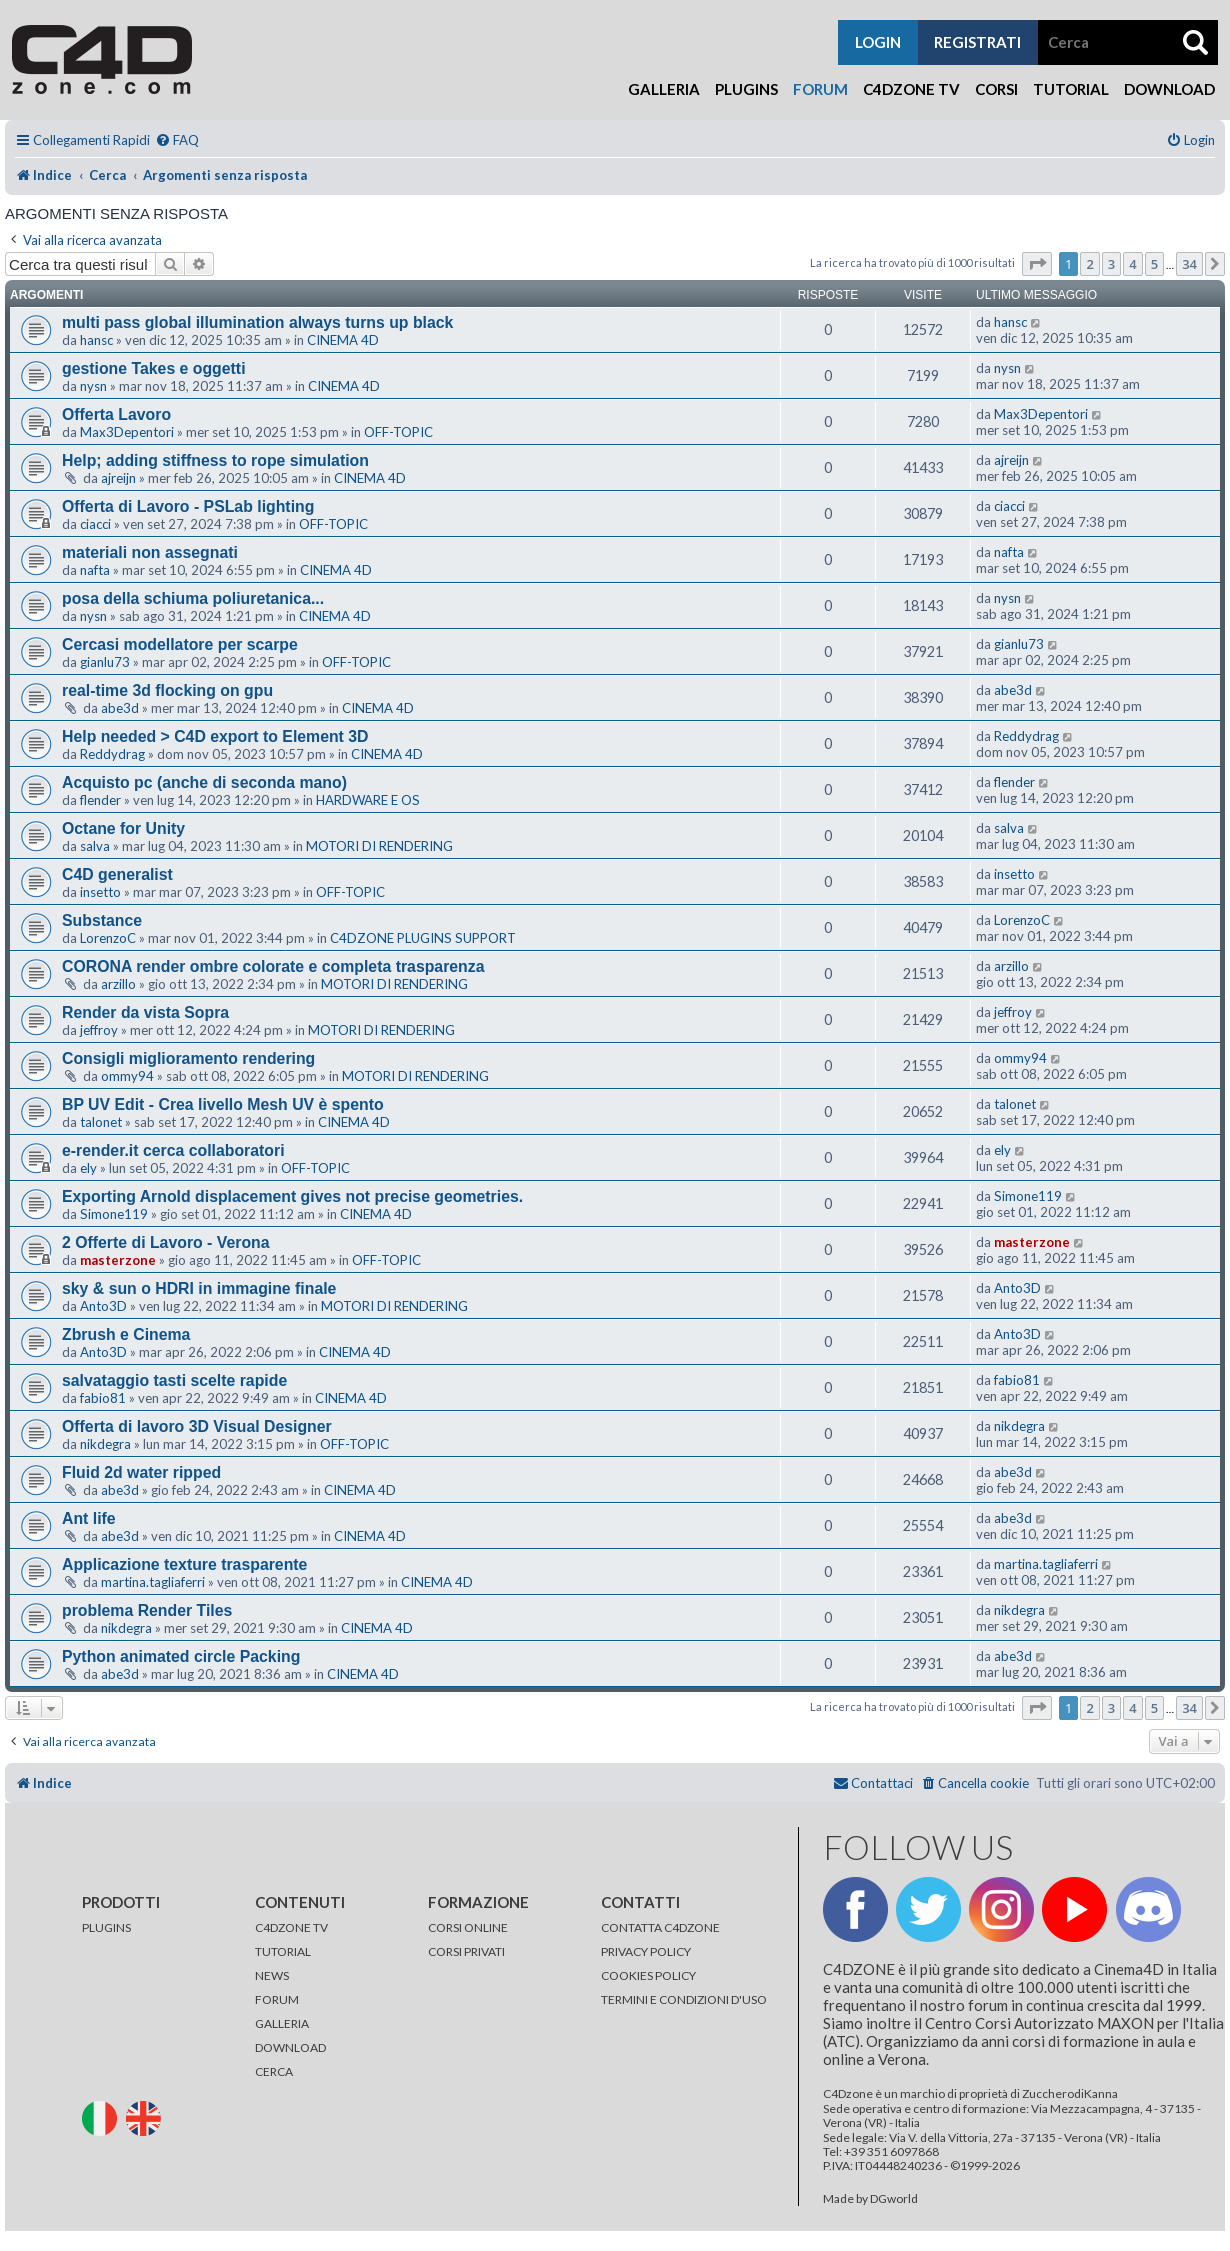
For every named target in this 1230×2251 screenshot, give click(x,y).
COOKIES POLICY (648, 1975)
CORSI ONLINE (468, 1927)
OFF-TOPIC (398, 432)
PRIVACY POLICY (646, 1951)
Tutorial (1071, 89)
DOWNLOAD (290, 2047)
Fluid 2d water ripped (141, 1472)
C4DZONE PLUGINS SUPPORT (423, 938)
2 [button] (1089, 264)
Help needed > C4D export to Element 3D (215, 736)
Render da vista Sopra (145, 1012)
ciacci (95, 524)
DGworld (894, 2199)
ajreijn (118, 478)
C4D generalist (117, 874)
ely (88, 1168)
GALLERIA (282, 2023)
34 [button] (1189, 264)
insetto (100, 892)
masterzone (118, 1260)
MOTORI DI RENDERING (379, 846)
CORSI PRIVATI (466, 1951)
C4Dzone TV (911, 89)
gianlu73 (105, 662)
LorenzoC (108, 938)
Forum (820, 89)
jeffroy (99, 1030)
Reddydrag (112, 754)
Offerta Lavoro (116, 414)
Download (1169, 89)
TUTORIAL (283, 1951)
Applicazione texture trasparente (184, 1564)
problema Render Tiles (147, 1610)
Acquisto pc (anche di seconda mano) (204, 782)
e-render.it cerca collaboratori (173, 1150)
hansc (96, 340)
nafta (95, 570)
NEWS (272, 1975)
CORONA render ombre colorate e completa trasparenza (273, 966)
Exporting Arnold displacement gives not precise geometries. (292, 1196)
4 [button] (1132, 264)
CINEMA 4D (343, 340)
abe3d (120, 708)
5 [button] (1154, 264)
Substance (102, 920)
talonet (101, 1122)
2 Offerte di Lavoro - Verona (166, 1242)
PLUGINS (106, 1927)
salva (95, 846)
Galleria (664, 89)
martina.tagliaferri (153, 1582)
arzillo (118, 984)
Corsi (996, 89)
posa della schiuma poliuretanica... (193, 598)
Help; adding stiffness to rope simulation (215, 460)
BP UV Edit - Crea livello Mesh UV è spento (223, 1104)
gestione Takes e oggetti (154, 368)
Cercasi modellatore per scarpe (180, 644)
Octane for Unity (123, 828)
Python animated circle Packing (181, 1656)
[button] (1037, 264)
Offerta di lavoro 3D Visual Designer (197, 1426)
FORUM (277, 1999)
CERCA (274, 2071)
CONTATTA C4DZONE (660, 1927)
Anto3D (103, 1306)
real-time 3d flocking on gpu (167, 690)
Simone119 (114, 1214)
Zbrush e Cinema (126, 1334)
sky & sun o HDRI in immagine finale (199, 1288)
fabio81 (103, 1398)
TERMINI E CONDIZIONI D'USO (684, 1999)
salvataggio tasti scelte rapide (174, 1380)
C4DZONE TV (291, 1927)
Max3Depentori (127, 432)
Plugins (746, 89)
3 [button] (1111, 264)
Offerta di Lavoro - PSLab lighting (188, 506)
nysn (93, 386)
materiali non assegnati (150, 552)
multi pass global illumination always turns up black (257, 322)
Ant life (89, 1518)
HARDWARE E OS (368, 800)
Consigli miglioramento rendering (188, 1058)
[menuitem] (177, 140)
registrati (977, 42)
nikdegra (105, 1444)
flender (100, 800)
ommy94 (127, 1076)
